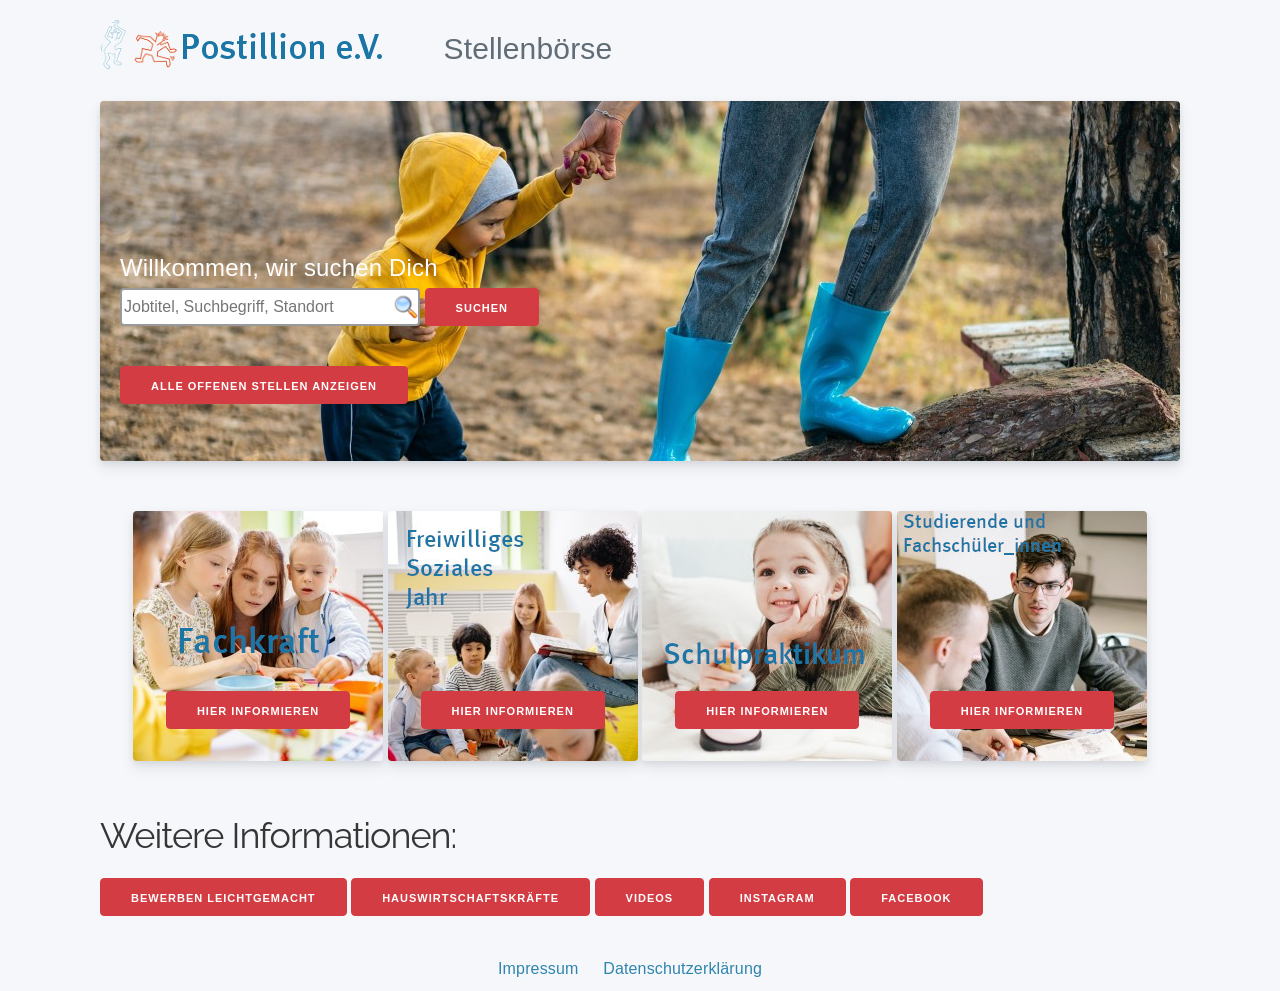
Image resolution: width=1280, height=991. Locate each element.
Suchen (482, 308)
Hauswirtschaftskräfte (470, 898)
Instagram (777, 898)
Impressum (538, 968)
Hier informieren (258, 711)
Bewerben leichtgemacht (223, 898)
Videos (650, 898)
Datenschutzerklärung (682, 968)
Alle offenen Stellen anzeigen (264, 386)
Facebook (916, 898)
